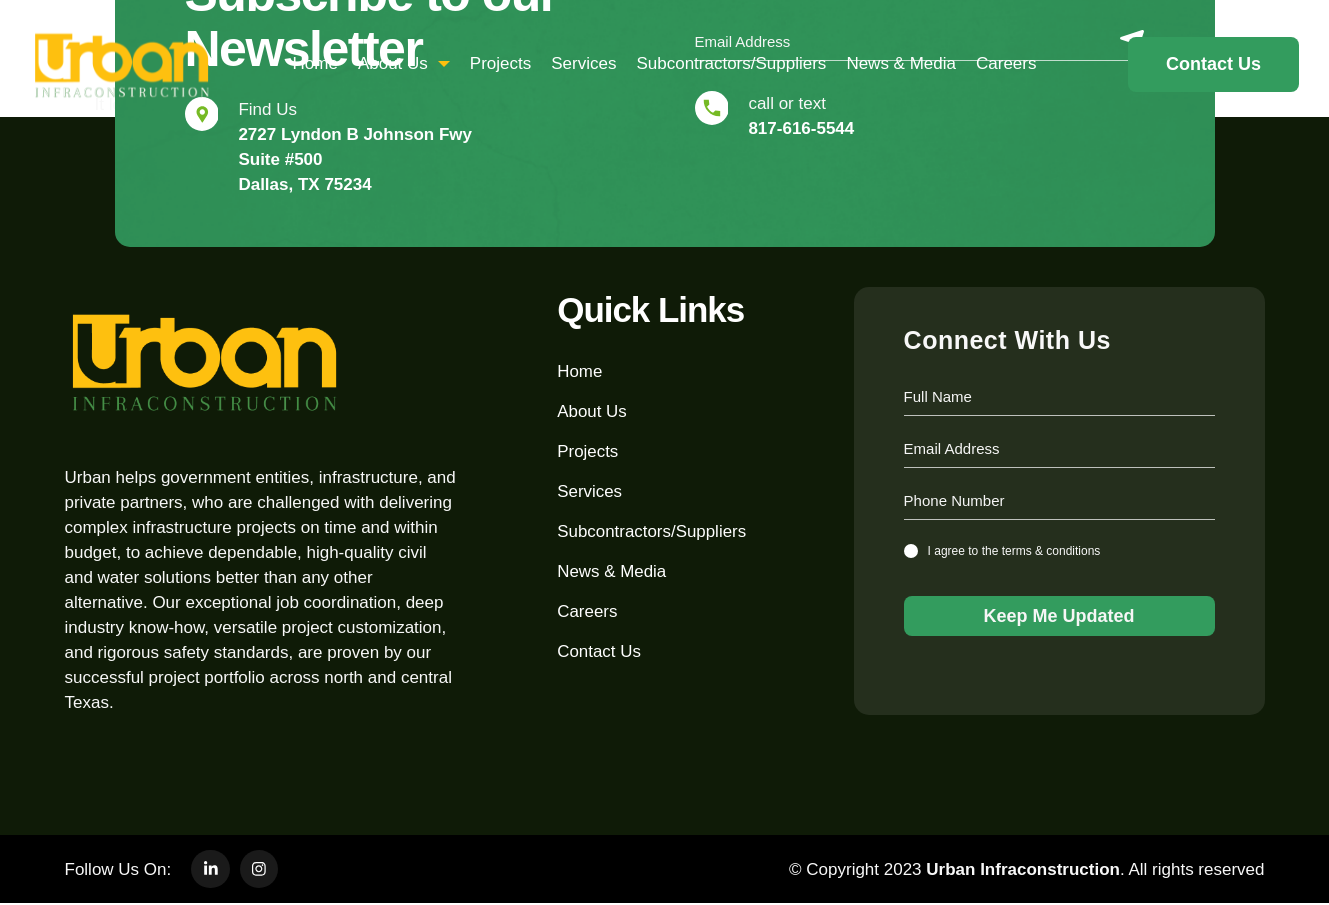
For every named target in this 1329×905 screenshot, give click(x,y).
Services (583, 63)
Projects (500, 63)
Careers (1006, 63)
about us (404, 63)
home (315, 63)
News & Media (901, 63)
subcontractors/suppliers (731, 63)
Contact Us (599, 651)
